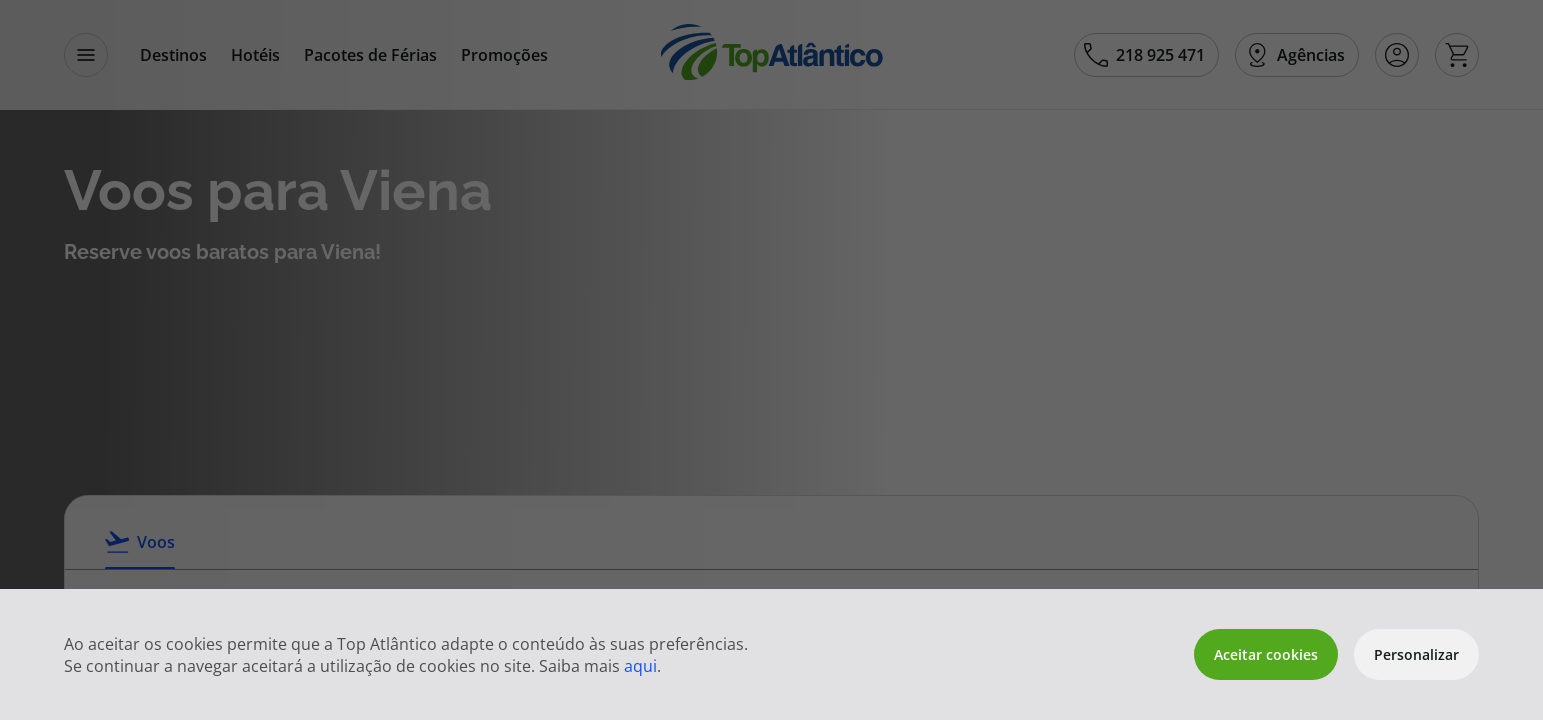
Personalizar (1416, 654)
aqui (640, 666)
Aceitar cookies (1266, 654)
